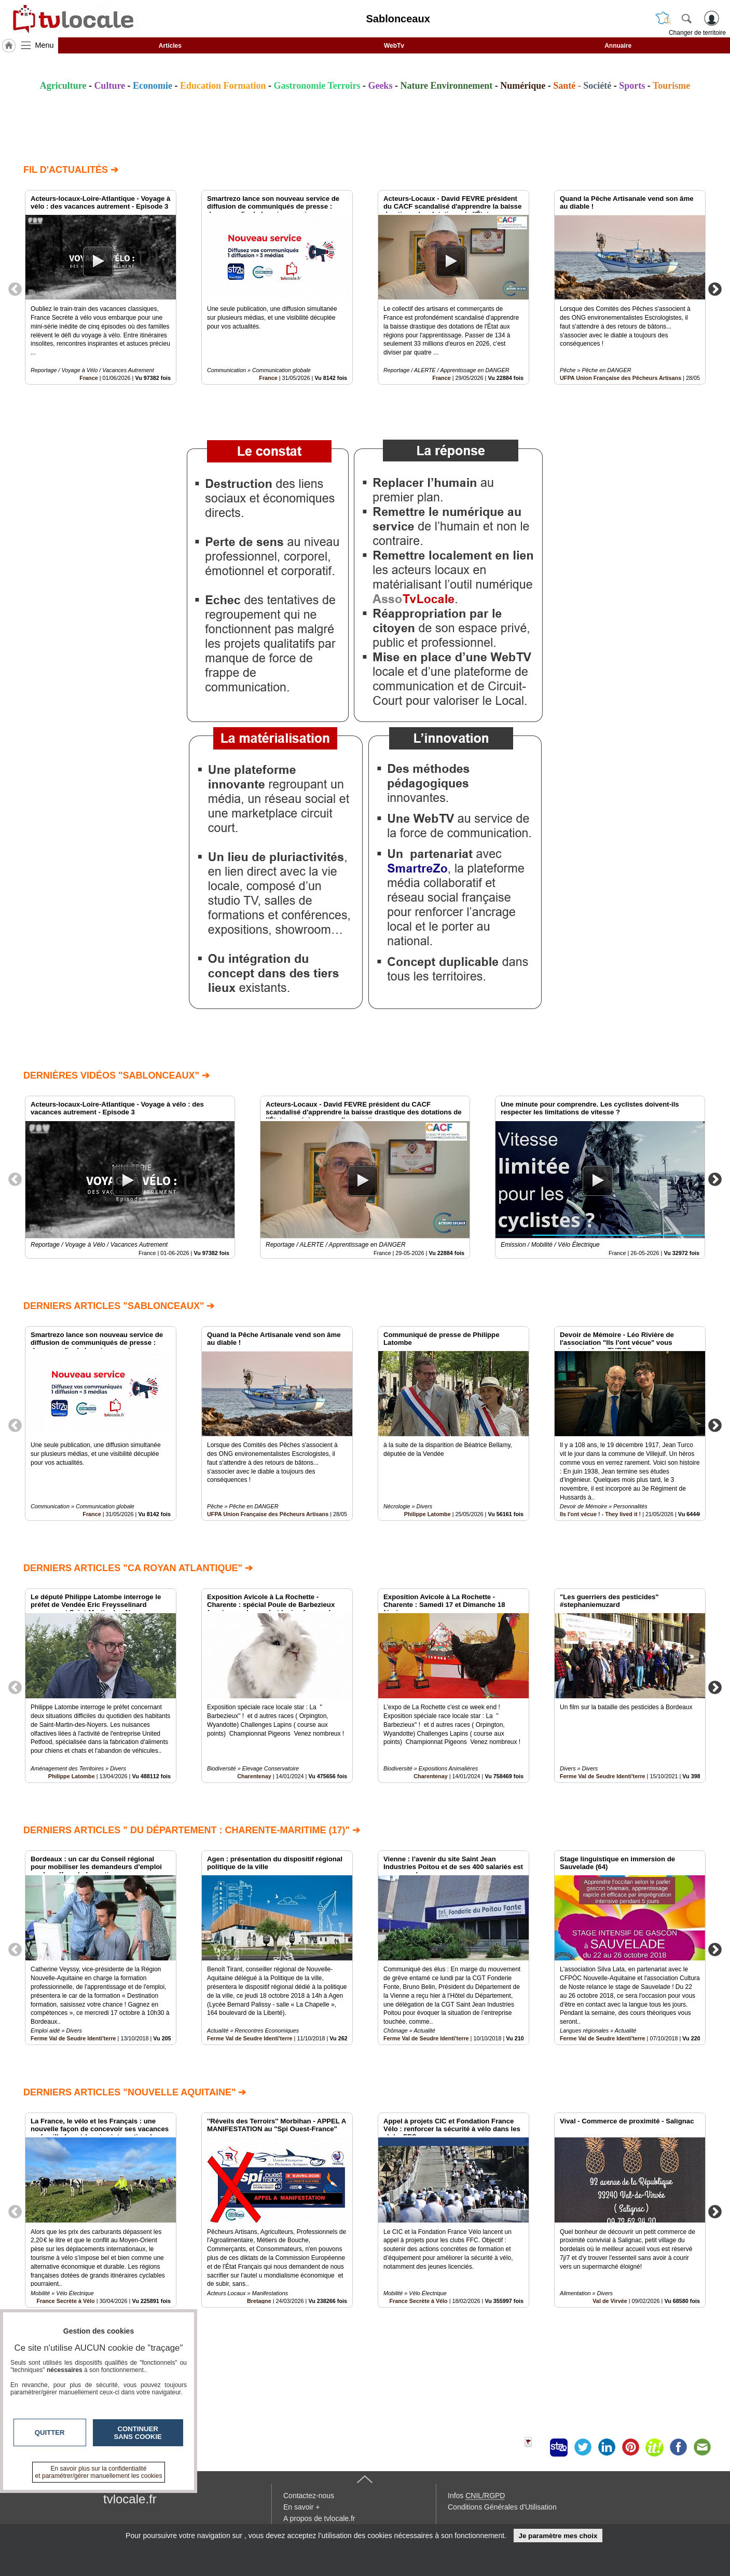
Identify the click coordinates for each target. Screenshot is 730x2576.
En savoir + (301, 2507)
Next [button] (715, 288)
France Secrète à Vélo (418, 2300)
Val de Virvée (610, 2300)
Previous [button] (15, 288)
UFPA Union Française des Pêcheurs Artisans (620, 378)
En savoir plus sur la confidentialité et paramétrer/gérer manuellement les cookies (98, 2472)
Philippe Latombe (427, 1514)
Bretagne (259, 2300)
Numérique (522, 85)
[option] (100, 287)
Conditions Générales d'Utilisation (502, 2507)
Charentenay (254, 1776)
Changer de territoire (697, 32)
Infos (476, 2495)
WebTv (394, 45)
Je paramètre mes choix (557, 2536)
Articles (170, 45)
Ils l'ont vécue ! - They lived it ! (600, 1514)
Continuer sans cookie (138, 2433)
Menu (44, 45)
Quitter (50, 2432)
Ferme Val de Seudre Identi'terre (602, 1776)
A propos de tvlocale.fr (319, 2518)
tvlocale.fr (130, 2499)
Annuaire (617, 45)
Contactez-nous (308, 2495)
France (88, 378)
